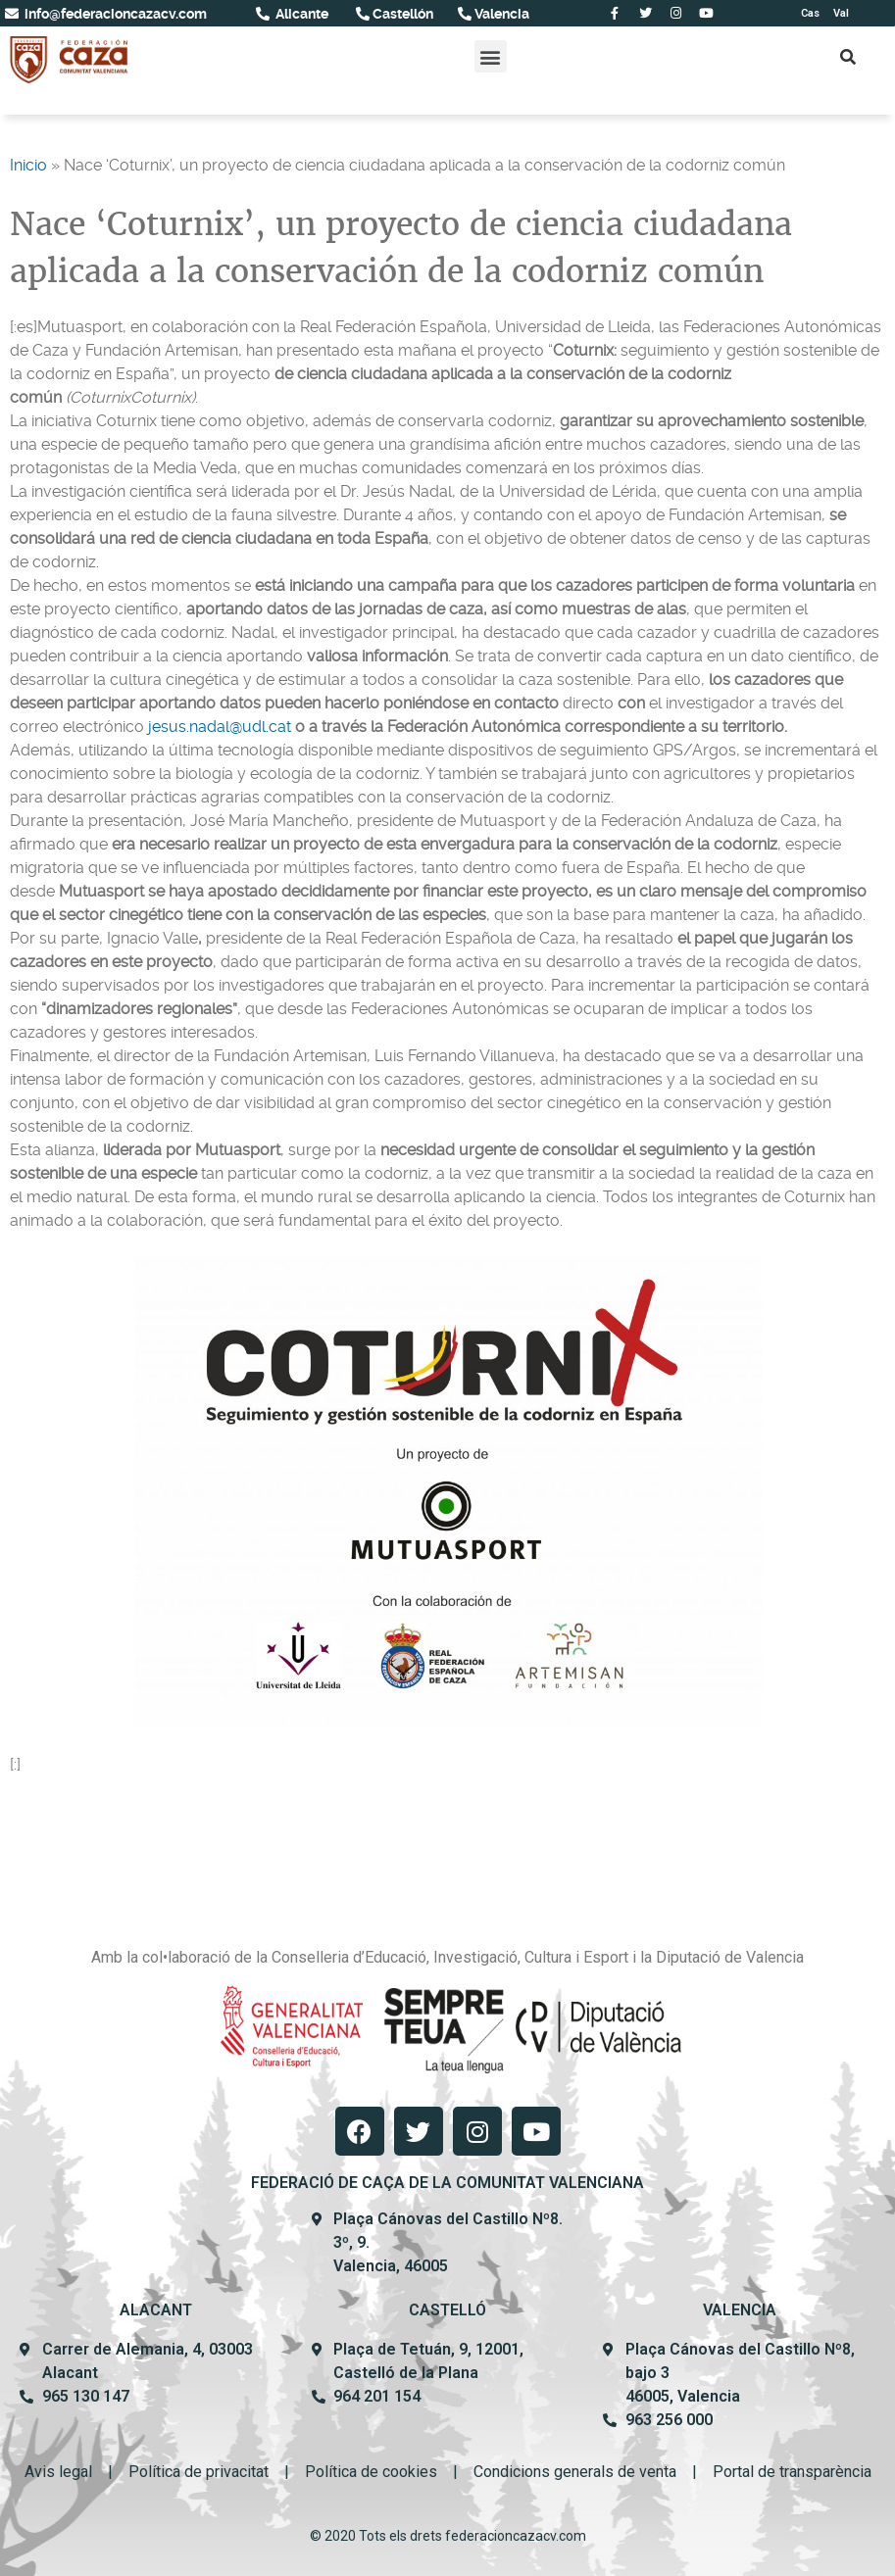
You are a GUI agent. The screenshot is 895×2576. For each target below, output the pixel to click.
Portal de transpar (774, 2471)
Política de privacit (192, 2471)
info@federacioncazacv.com (114, 14)
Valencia (500, 14)
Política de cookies (371, 2471)
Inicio (28, 165)
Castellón (401, 14)
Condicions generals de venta (574, 2471)
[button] (490, 56)
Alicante (300, 14)
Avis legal (58, 2471)
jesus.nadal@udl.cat (219, 726)
